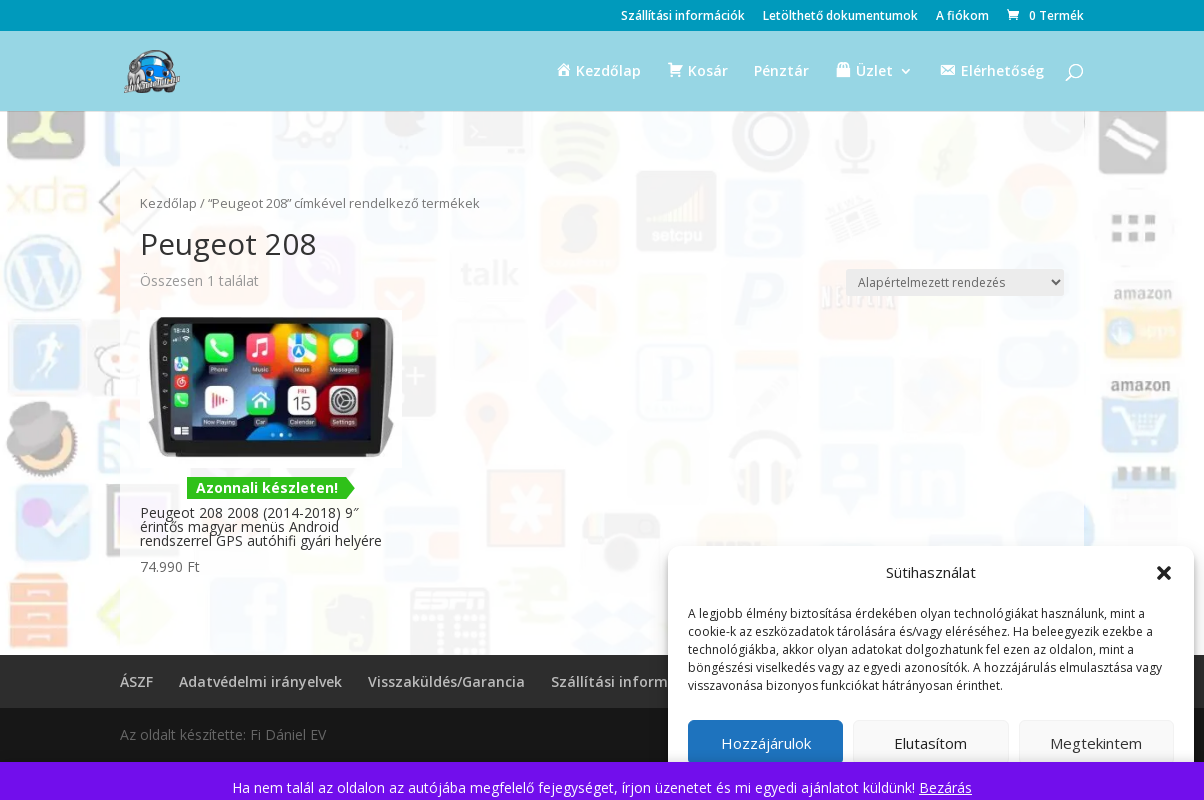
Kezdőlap (168, 203)
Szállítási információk (683, 17)
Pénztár (781, 72)
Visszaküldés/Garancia (446, 681)
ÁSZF (136, 681)
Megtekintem (1096, 743)
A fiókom (962, 17)
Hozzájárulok (766, 743)
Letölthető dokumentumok (840, 17)
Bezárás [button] (945, 787)
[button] (1164, 573)
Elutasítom (930, 743)
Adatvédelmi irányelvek (260, 681)
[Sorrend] (955, 282)
